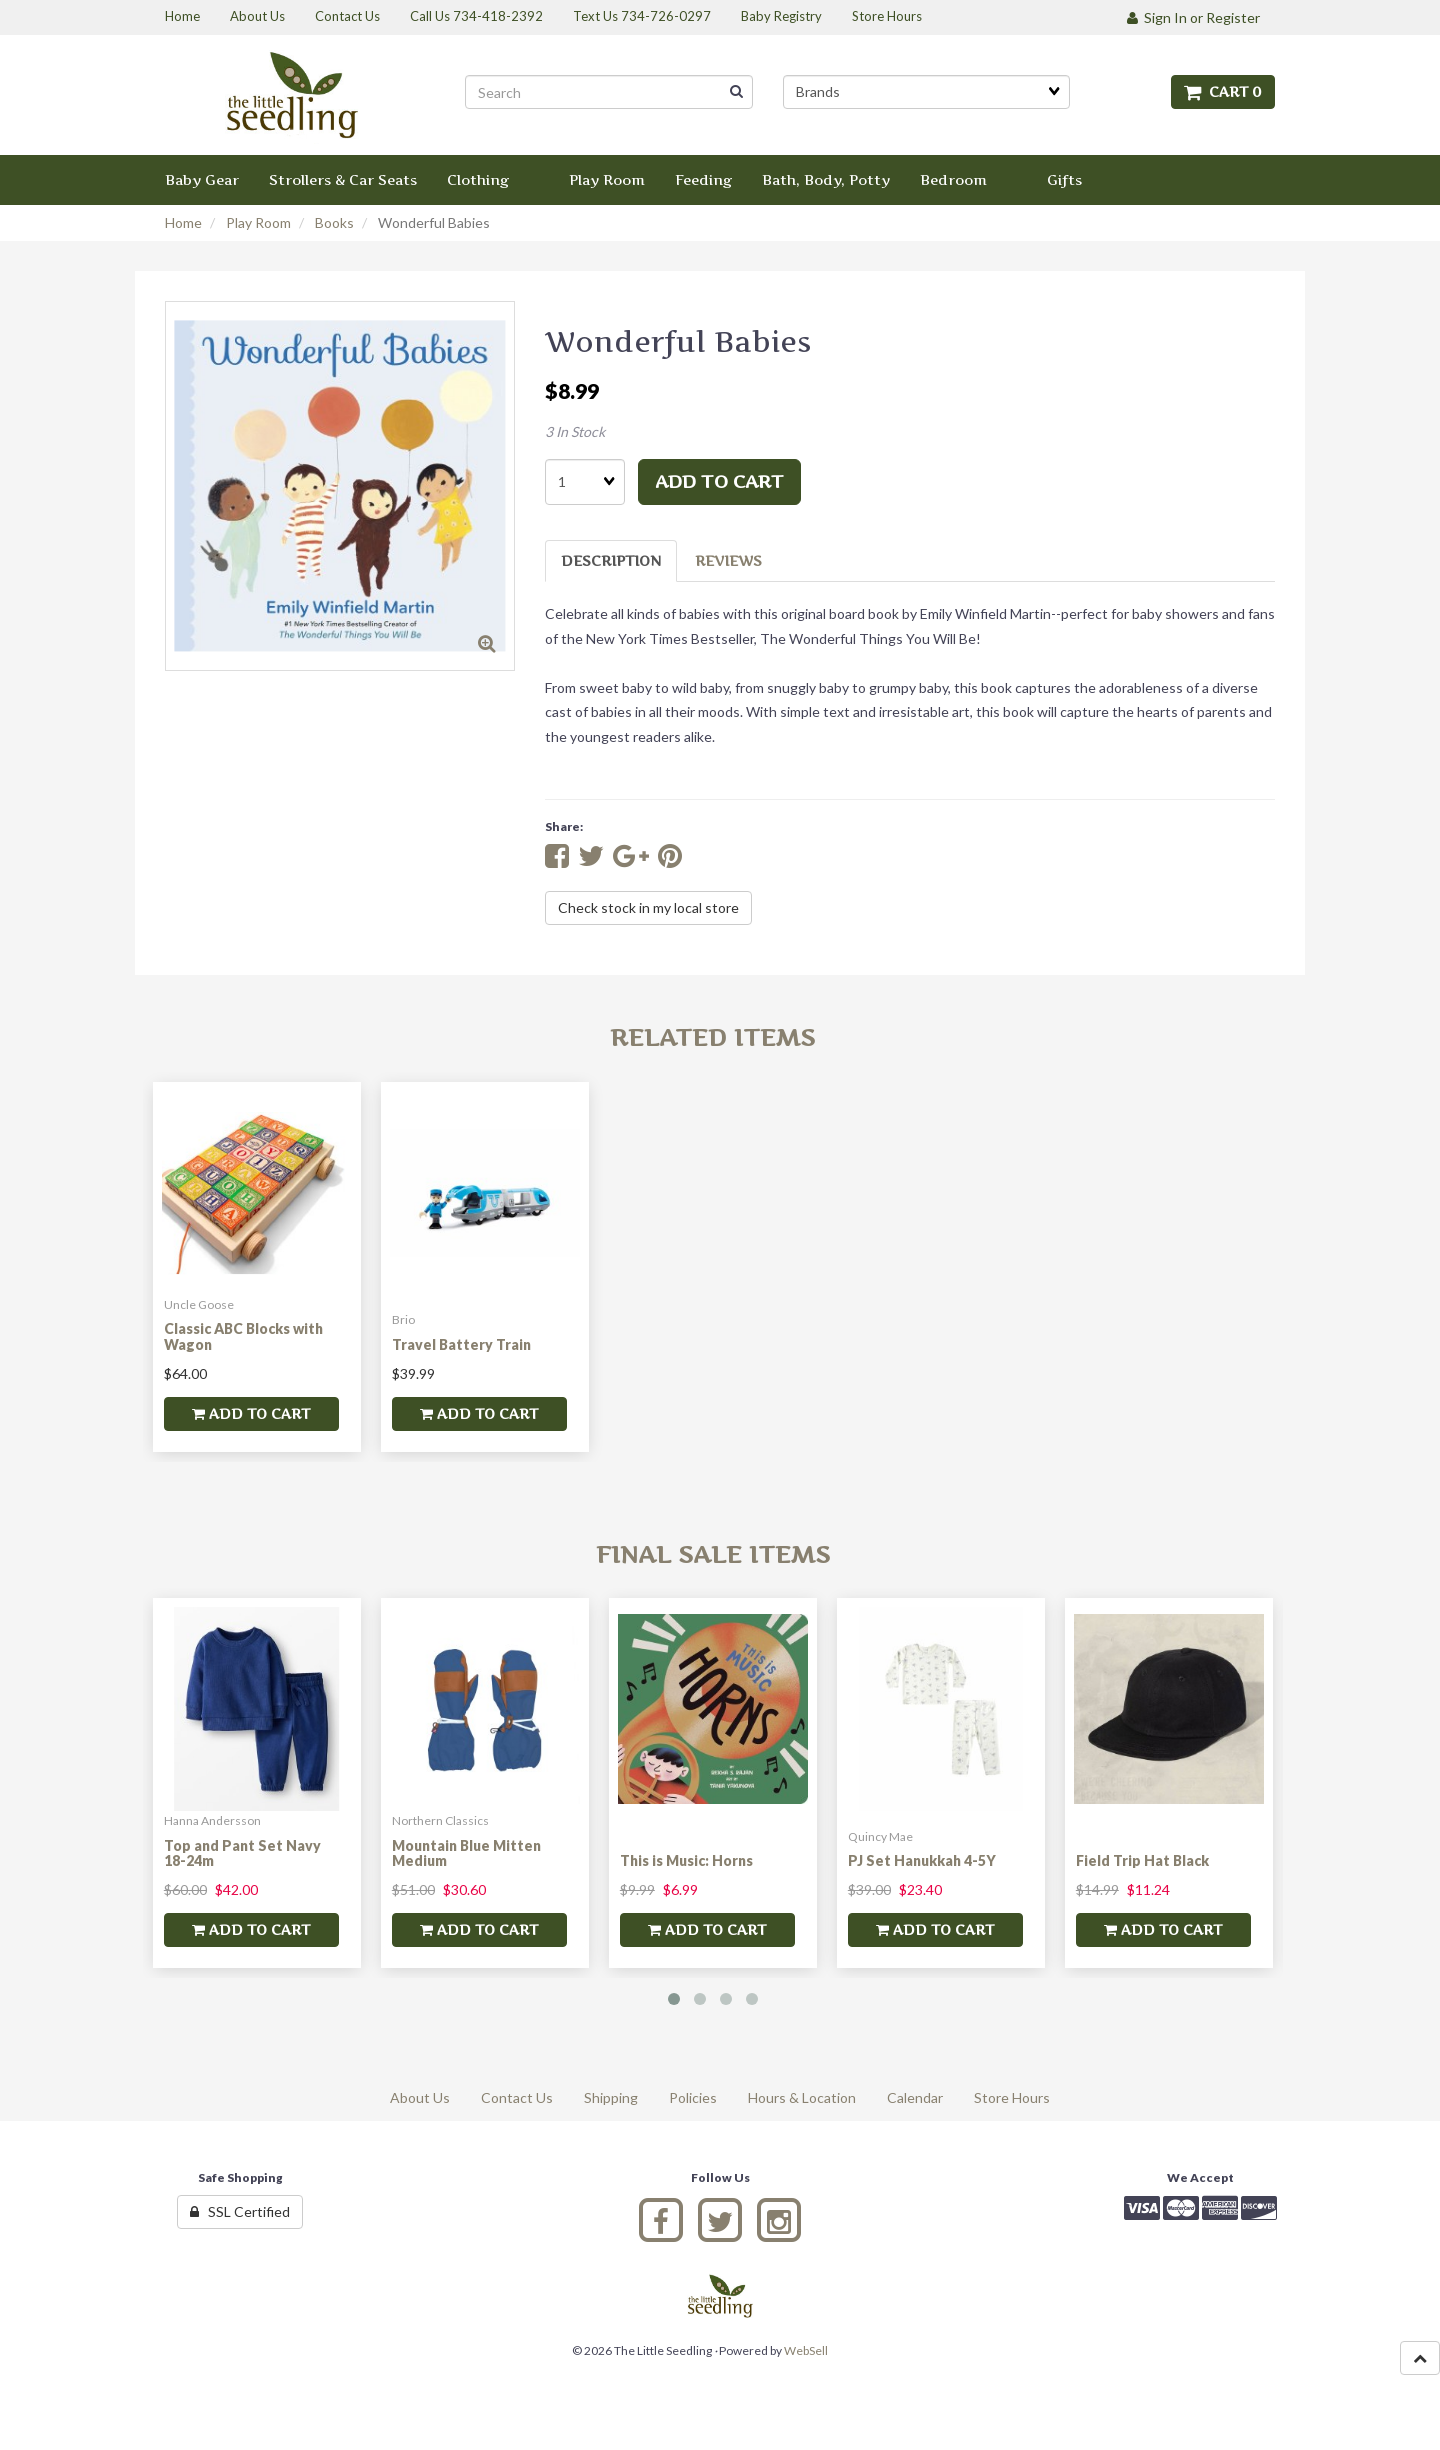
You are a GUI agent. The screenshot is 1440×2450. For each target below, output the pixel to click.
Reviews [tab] (728, 560)
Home (183, 222)
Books (334, 222)
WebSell (806, 2350)
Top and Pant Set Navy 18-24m (242, 1853)
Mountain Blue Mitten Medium (466, 1853)
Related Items (712, 1037)
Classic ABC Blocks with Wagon (243, 1336)
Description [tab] (611, 560)
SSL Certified (240, 2211)
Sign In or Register (1193, 17)
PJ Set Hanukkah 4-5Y (922, 1860)
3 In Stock (575, 431)
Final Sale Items (713, 1554)
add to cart (719, 481)
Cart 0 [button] (1223, 91)
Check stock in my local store (648, 907)
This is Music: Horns (686, 1860)
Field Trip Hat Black (1142, 1860)
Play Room (258, 222)
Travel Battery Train (461, 1344)
